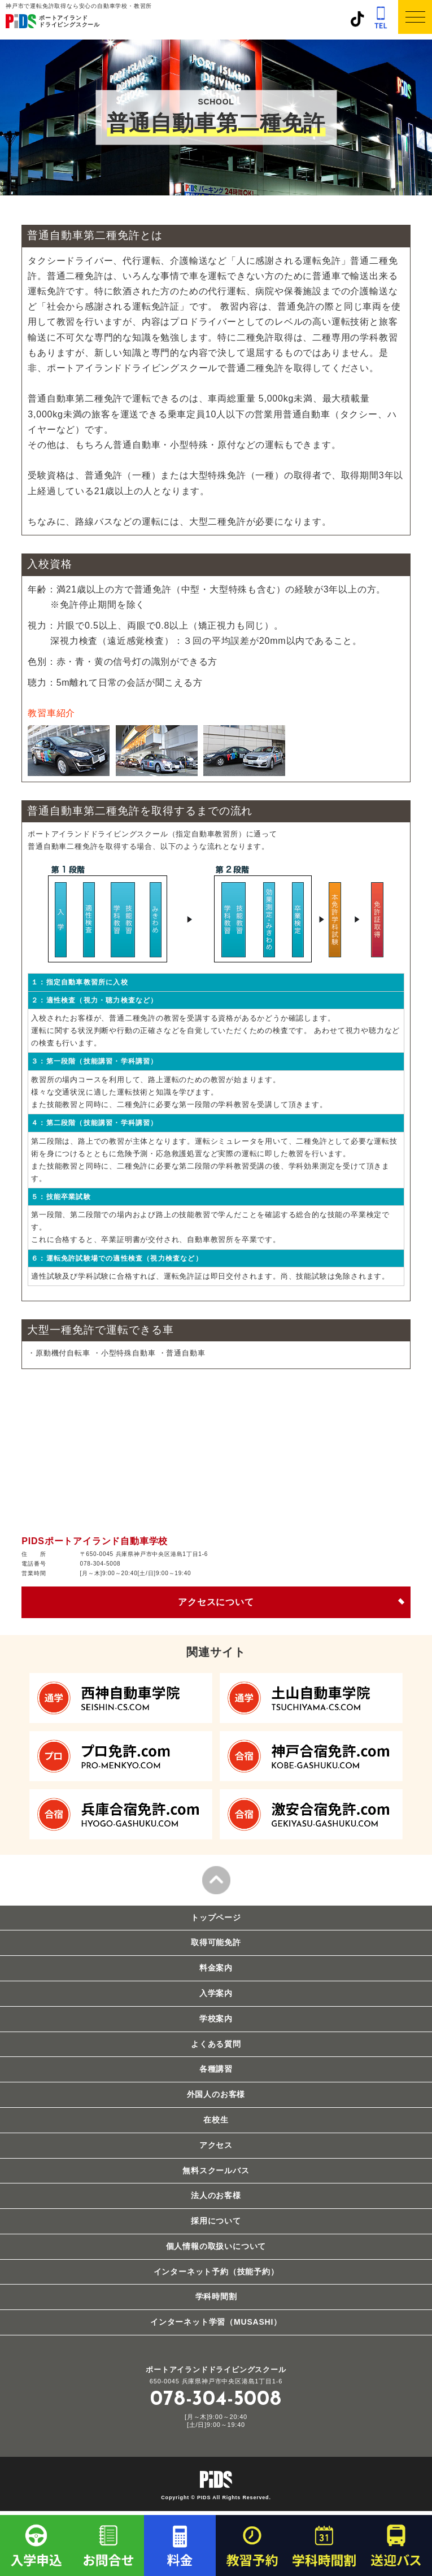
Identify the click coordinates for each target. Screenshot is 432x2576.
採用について (216, 2220)
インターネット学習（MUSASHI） (216, 2321)
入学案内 (216, 1993)
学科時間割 (216, 2296)
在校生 (215, 2119)
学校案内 (216, 2018)
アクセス (216, 2145)
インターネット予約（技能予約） (216, 2271)
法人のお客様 (216, 2195)
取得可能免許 (216, 1942)
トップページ (216, 1917)
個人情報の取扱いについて (216, 2246)
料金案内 (216, 1967)
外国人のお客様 (216, 2094)
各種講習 (216, 2068)
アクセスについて (216, 1602)
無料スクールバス (215, 2170)
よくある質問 (216, 2043)
